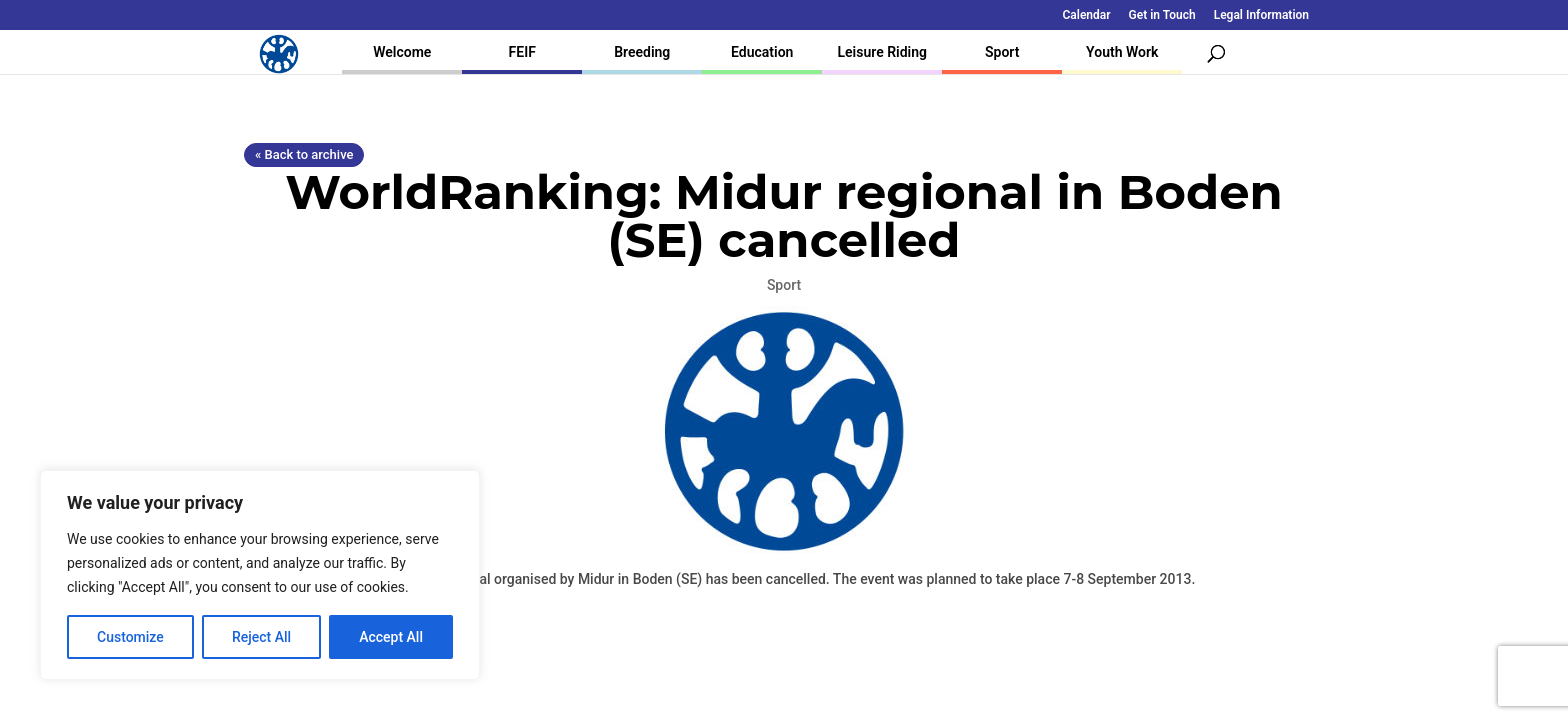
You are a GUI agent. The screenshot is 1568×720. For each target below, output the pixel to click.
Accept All (391, 637)
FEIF (522, 52)
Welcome (402, 52)
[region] (260, 575)
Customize (130, 637)
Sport (1002, 52)
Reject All (261, 637)
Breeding (642, 52)
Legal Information (1261, 15)
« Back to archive (304, 154)
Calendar (1087, 15)
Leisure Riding (882, 52)
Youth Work (1122, 52)
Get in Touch (1162, 15)
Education (762, 52)
